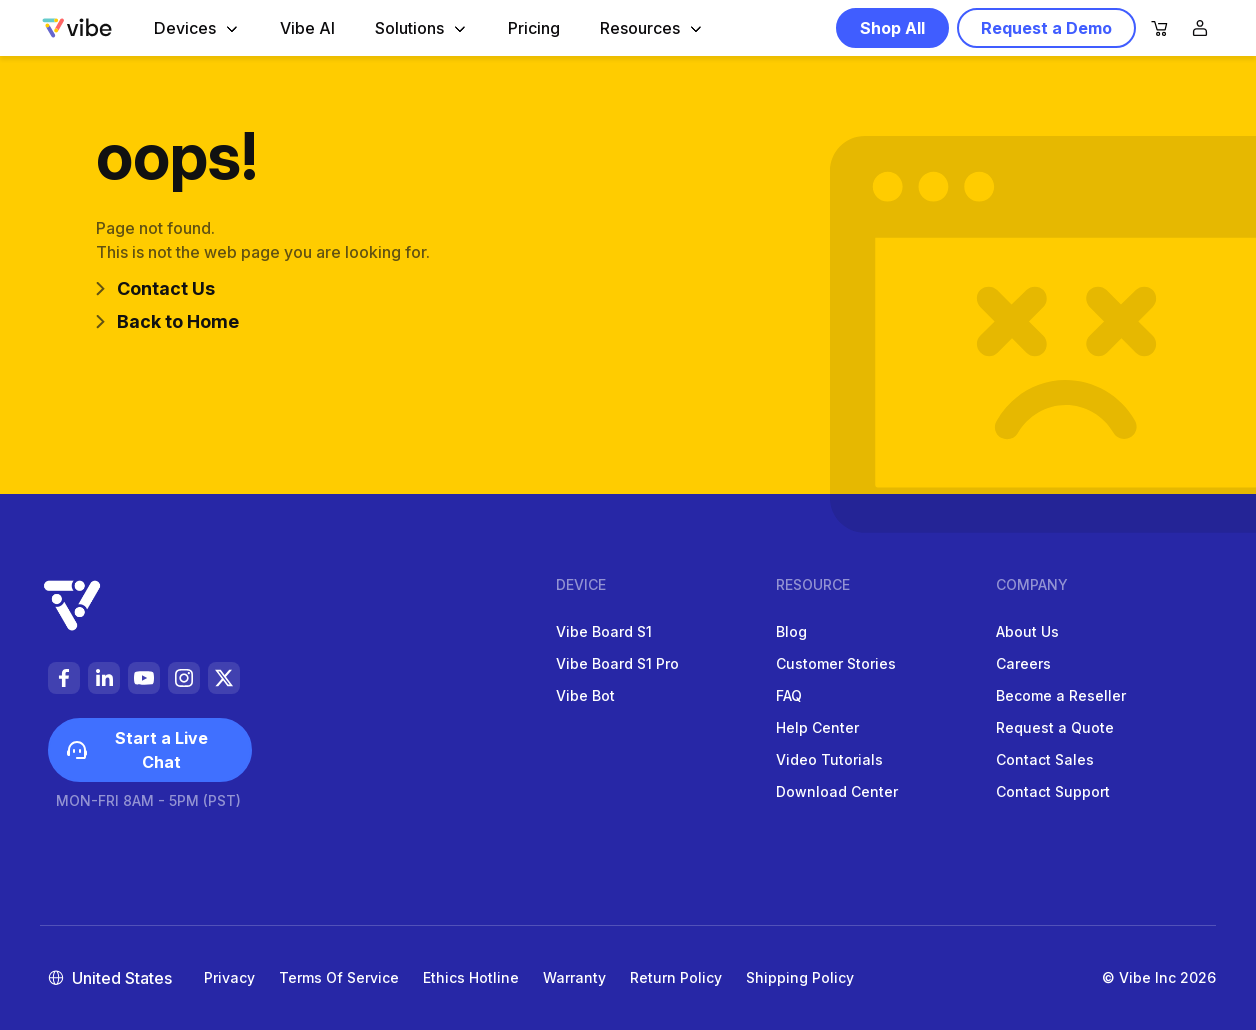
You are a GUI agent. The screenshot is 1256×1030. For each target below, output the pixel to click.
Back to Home (167, 321)
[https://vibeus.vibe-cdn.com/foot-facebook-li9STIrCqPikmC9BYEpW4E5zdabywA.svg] (64, 678)
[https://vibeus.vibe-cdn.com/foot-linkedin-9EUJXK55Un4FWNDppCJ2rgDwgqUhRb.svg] (104, 678)
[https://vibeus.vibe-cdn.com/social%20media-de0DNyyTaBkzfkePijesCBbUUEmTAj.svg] (224, 678)
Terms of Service (339, 977)
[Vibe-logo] (77, 28)
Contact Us (155, 288)
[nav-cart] (1160, 29)
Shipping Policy (800, 977)
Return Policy (676, 977)
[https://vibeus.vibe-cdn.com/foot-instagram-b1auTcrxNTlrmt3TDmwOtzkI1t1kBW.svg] (184, 678)
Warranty (574, 977)
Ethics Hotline (471, 977)
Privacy (229, 977)
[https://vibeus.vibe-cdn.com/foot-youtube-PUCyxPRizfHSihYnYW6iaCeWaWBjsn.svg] (144, 678)
